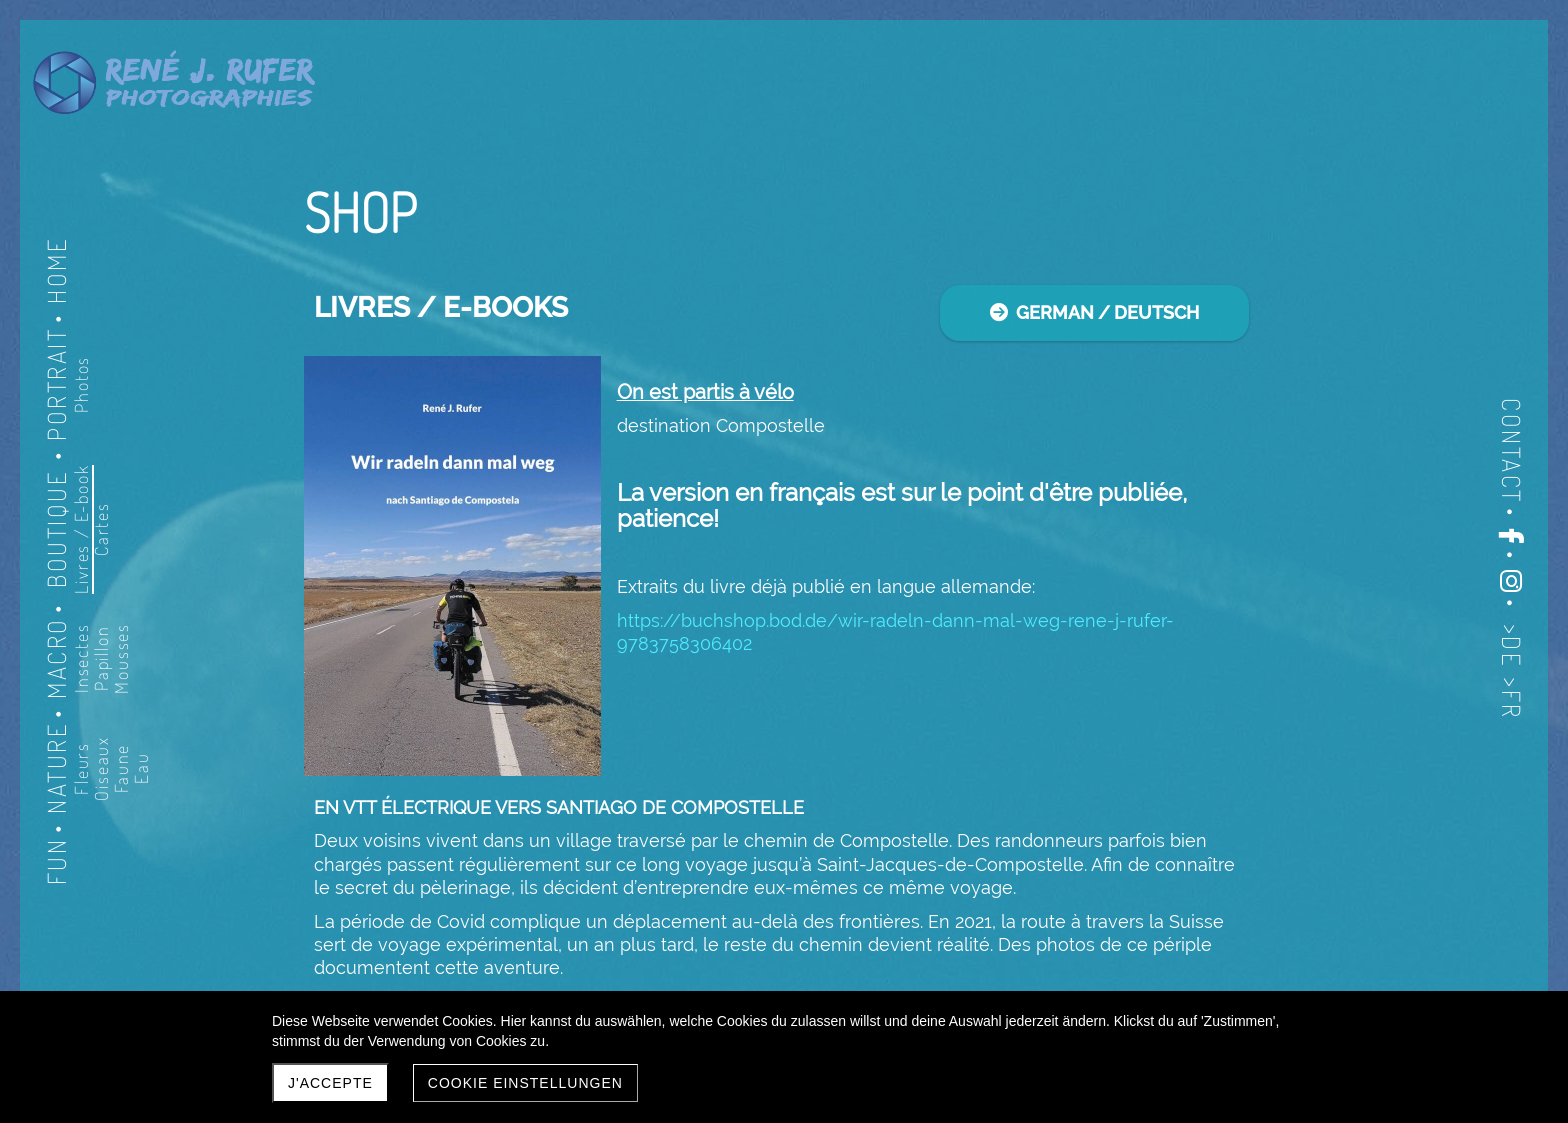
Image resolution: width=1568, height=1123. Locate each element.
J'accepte (330, 1083)
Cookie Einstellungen (525, 1083)
